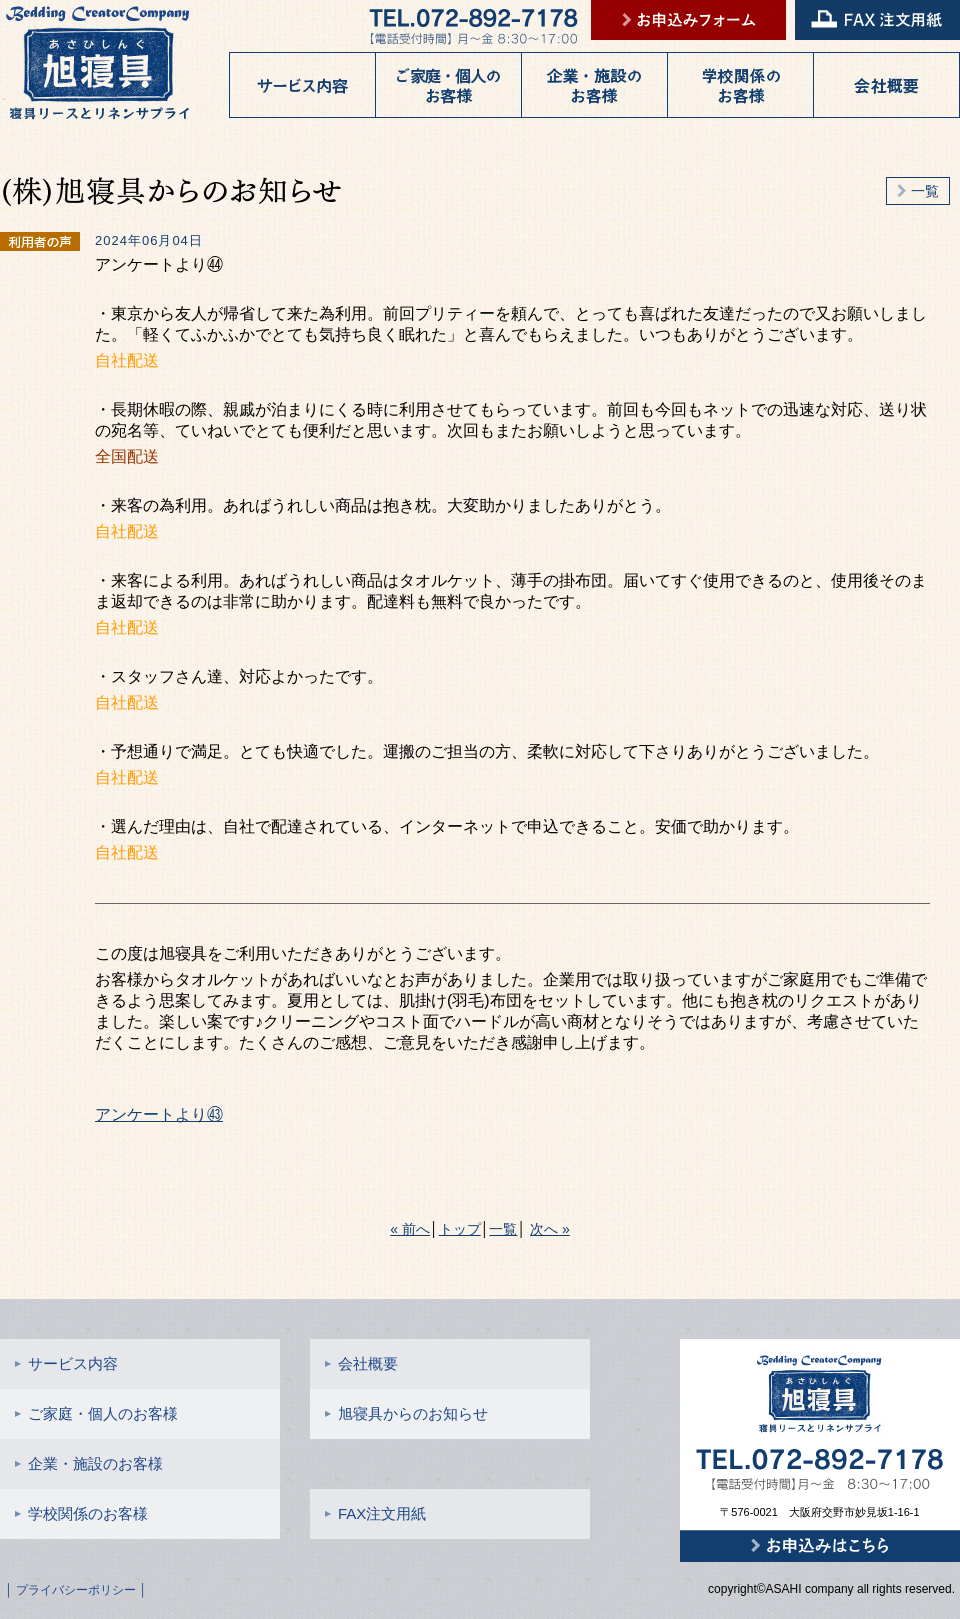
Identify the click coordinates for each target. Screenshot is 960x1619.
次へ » (550, 1229)
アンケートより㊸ (159, 1114)
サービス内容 (66, 1363)
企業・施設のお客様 (89, 1463)
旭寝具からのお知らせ (406, 1413)
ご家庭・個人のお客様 (96, 1413)
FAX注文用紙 (375, 1513)
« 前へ (410, 1229)
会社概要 (361, 1363)
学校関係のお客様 (81, 1513)
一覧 (918, 191)
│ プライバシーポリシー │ (76, 1590)
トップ (460, 1229)
